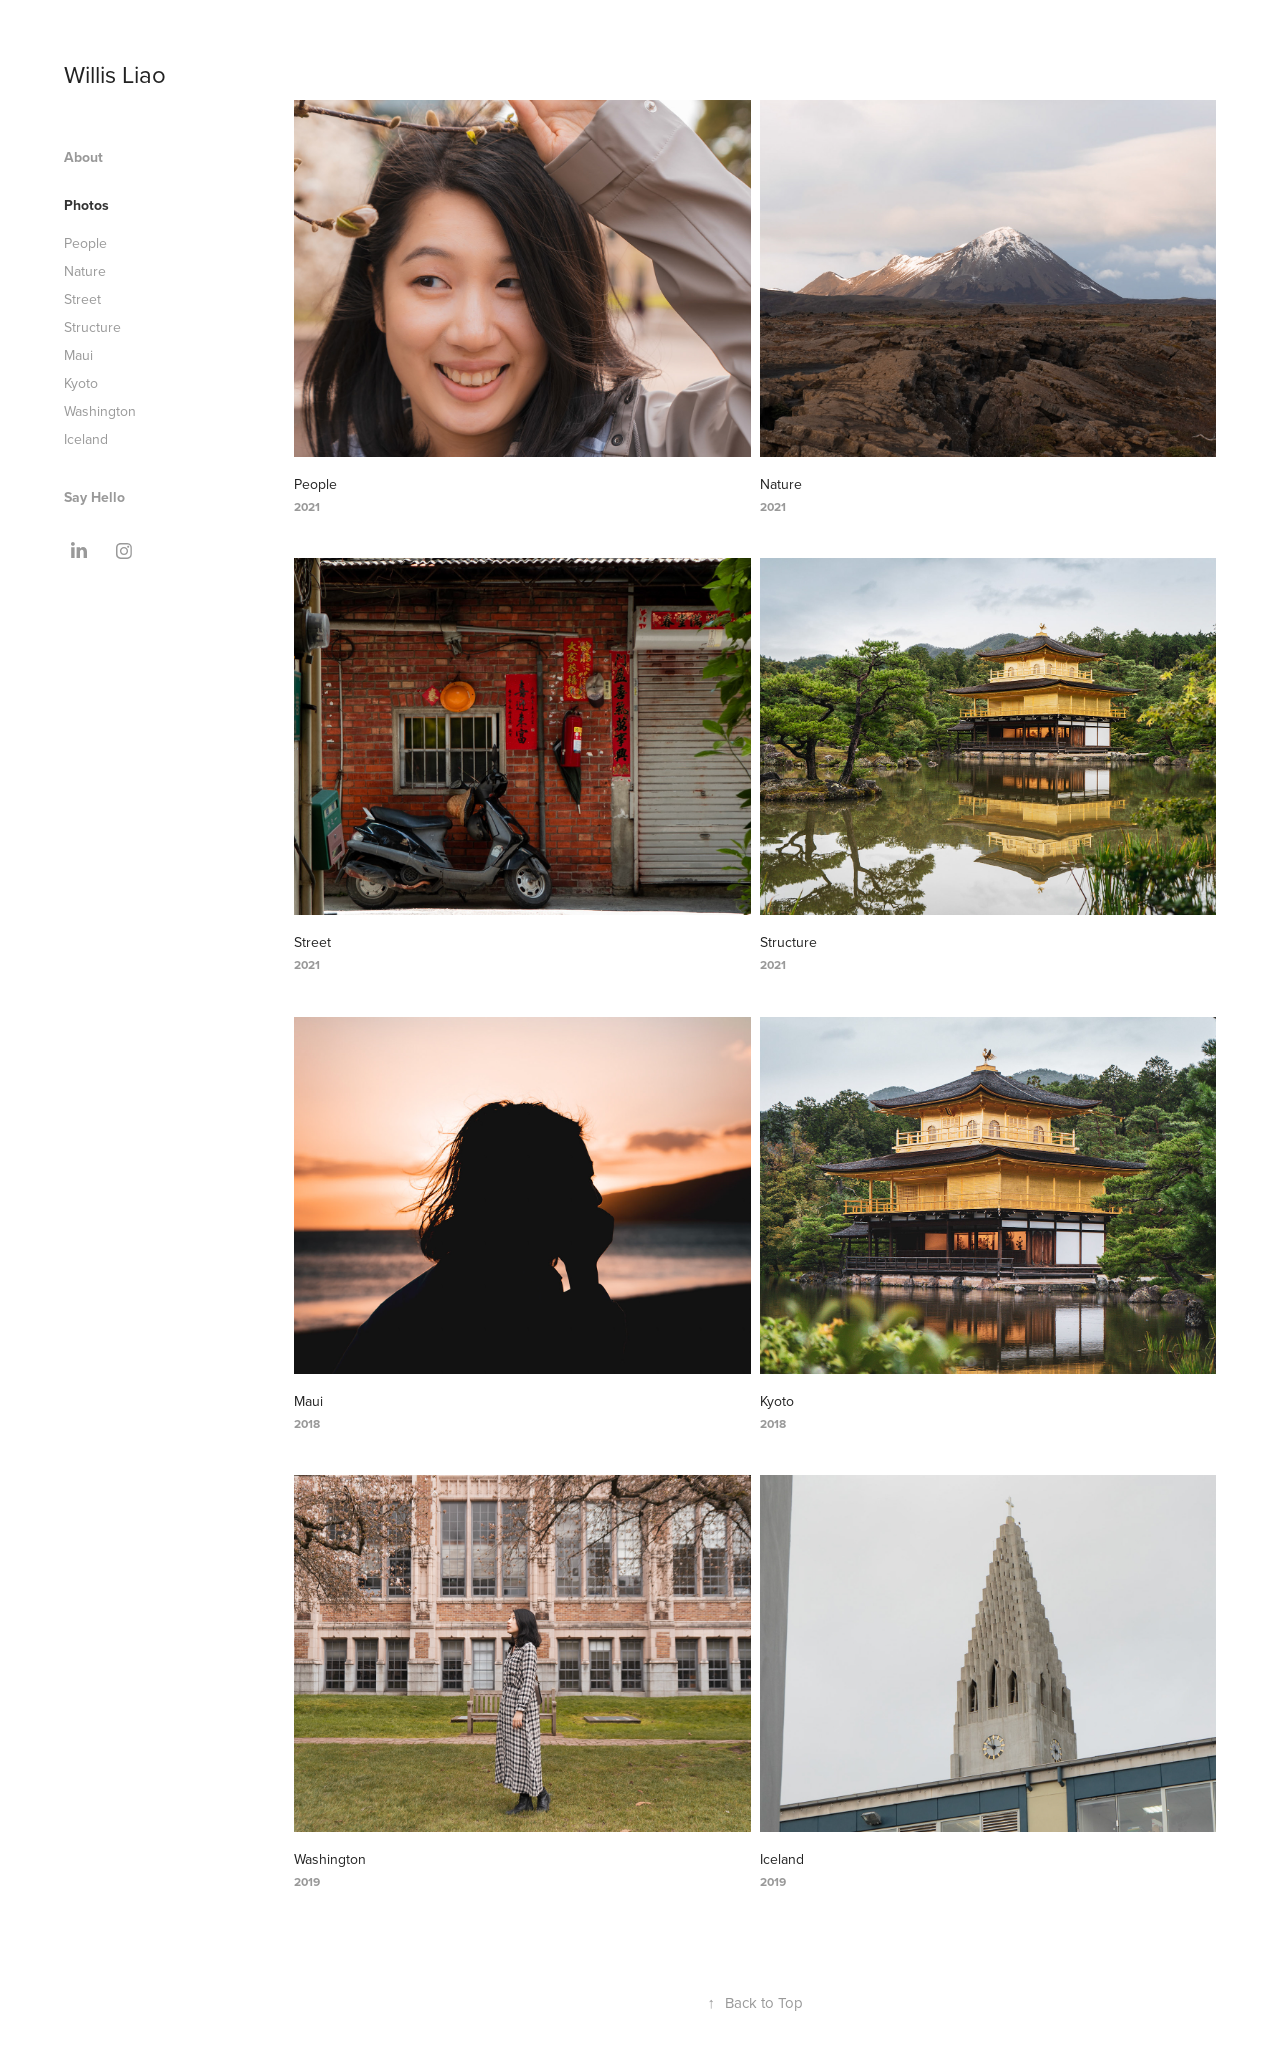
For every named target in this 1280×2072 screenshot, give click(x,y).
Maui (78, 355)
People (85, 243)
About (83, 157)
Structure (92, 327)
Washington (100, 411)
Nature (85, 271)
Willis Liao (115, 74)
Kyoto (81, 383)
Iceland (86, 439)
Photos (86, 205)
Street (82, 299)
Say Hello (94, 497)
